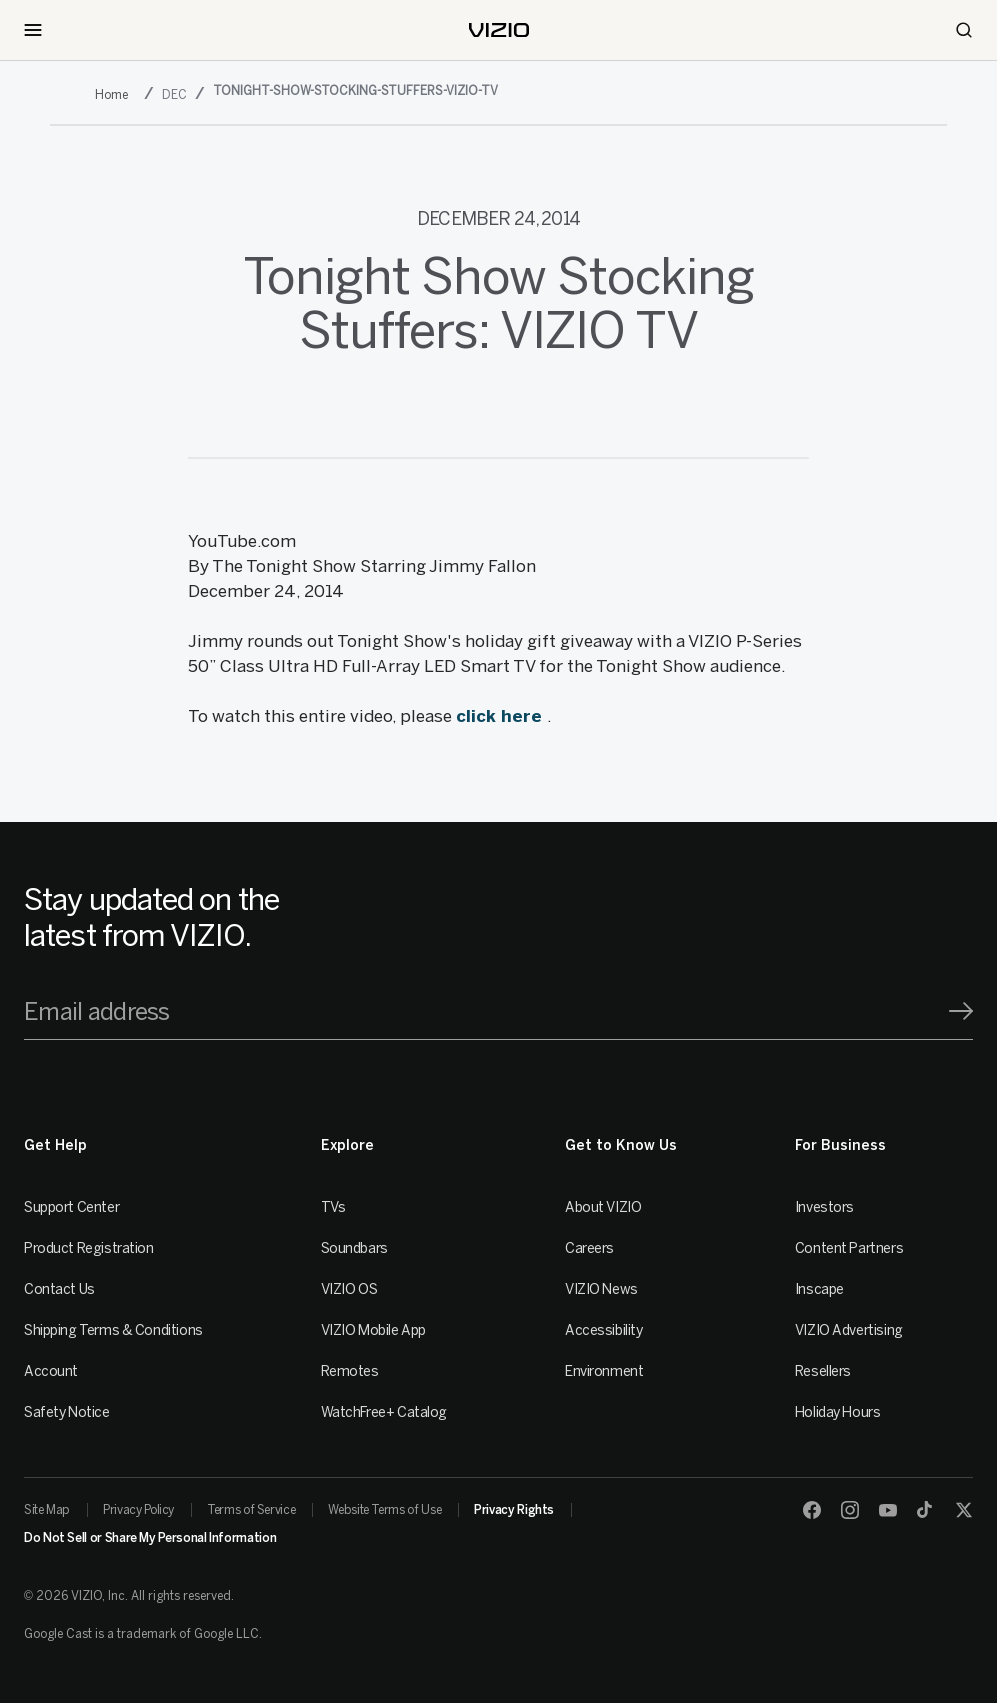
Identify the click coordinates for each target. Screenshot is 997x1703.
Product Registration (89, 1248)
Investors (824, 1207)
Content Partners (849, 1248)
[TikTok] (926, 1510)
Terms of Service (251, 1510)
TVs (333, 1207)
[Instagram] (850, 1510)
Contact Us (59, 1289)
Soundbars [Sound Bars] (354, 1248)
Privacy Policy (138, 1510)
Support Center (71, 1207)
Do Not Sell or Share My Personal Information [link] (150, 1538)
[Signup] (961, 1011)
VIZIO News (601, 1289)
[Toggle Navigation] (33, 30)
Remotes (350, 1371)
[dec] (176, 94)
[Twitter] (964, 1510)
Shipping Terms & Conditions (113, 1330)
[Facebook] (812, 1510)
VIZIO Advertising (849, 1330)
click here (501, 716)
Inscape (819, 1289)
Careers (589, 1248)
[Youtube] (888, 1510)
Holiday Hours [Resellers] (838, 1412)
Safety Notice (67, 1412)
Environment (604, 1371)
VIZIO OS (349, 1289)
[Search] (964, 30)
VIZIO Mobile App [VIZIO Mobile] (373, 1330)
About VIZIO (603, 1207)
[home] (499, 30)
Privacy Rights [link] (514, 1510)
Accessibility (604, 1330)
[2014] (115, 95)
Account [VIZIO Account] (51, 1371)
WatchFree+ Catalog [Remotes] (384, 1412)
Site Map (47, 1510)
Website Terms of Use (384, 1510)
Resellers (823, 1371)
